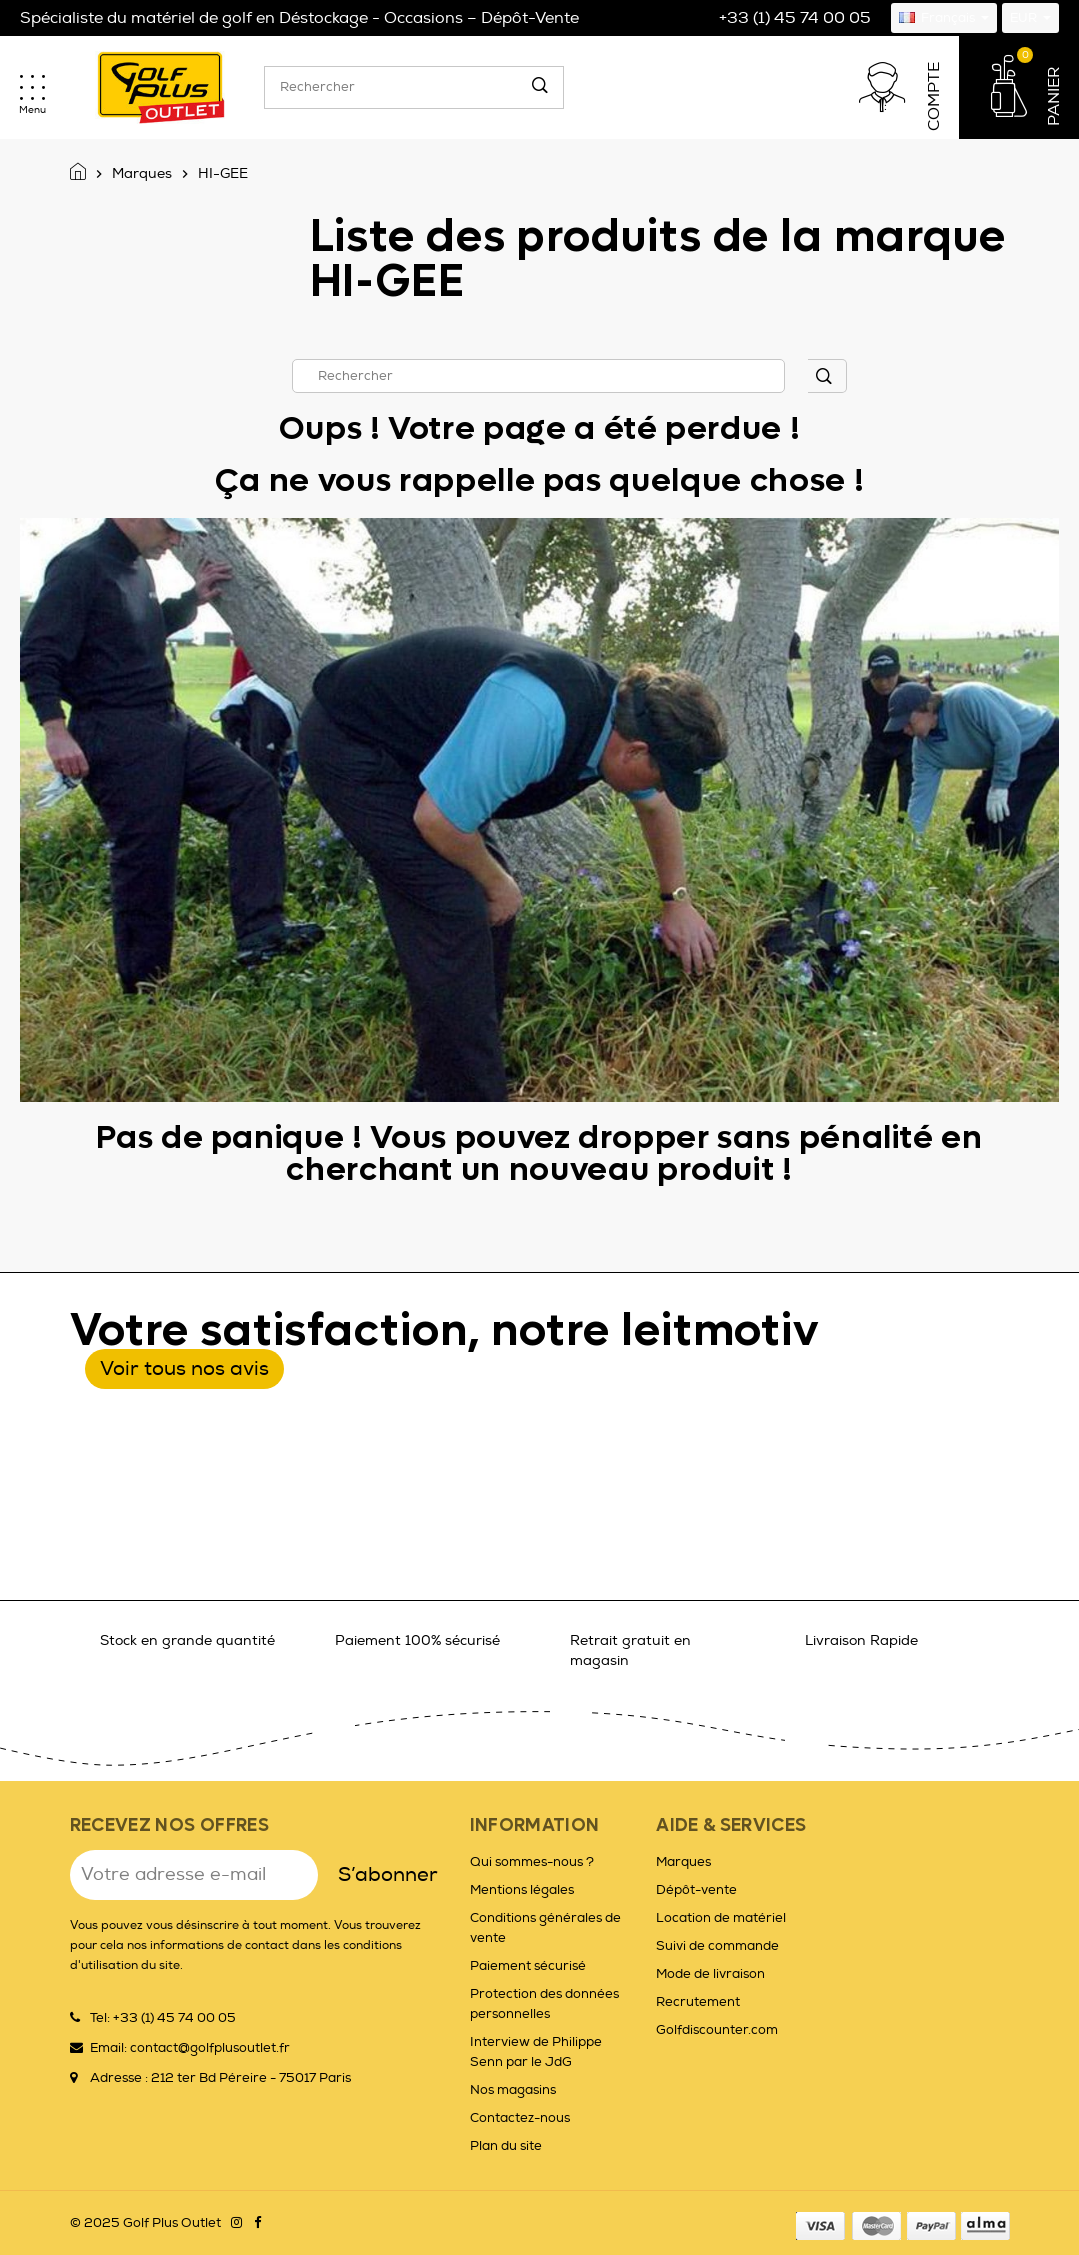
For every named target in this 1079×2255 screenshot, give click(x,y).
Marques (683, 1862)
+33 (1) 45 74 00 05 (795, 18)
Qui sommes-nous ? (532, 1862)
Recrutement (698, 2002)
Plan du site (506, 2146)
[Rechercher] (414, 87)
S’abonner (388, 1874)
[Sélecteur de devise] (1030, 18)
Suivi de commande (717, 1946)
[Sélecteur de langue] (944, 18)
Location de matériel (721, 1918)
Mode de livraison (710, 1974)
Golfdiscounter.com (717, 2030)
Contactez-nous (520, 2118)
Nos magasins (513, 2090)
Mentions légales (522, 1890)
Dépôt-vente (696, 1890)
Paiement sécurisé (528, 1966)
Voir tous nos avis (184, 1368)
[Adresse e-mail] (194, 1875)
